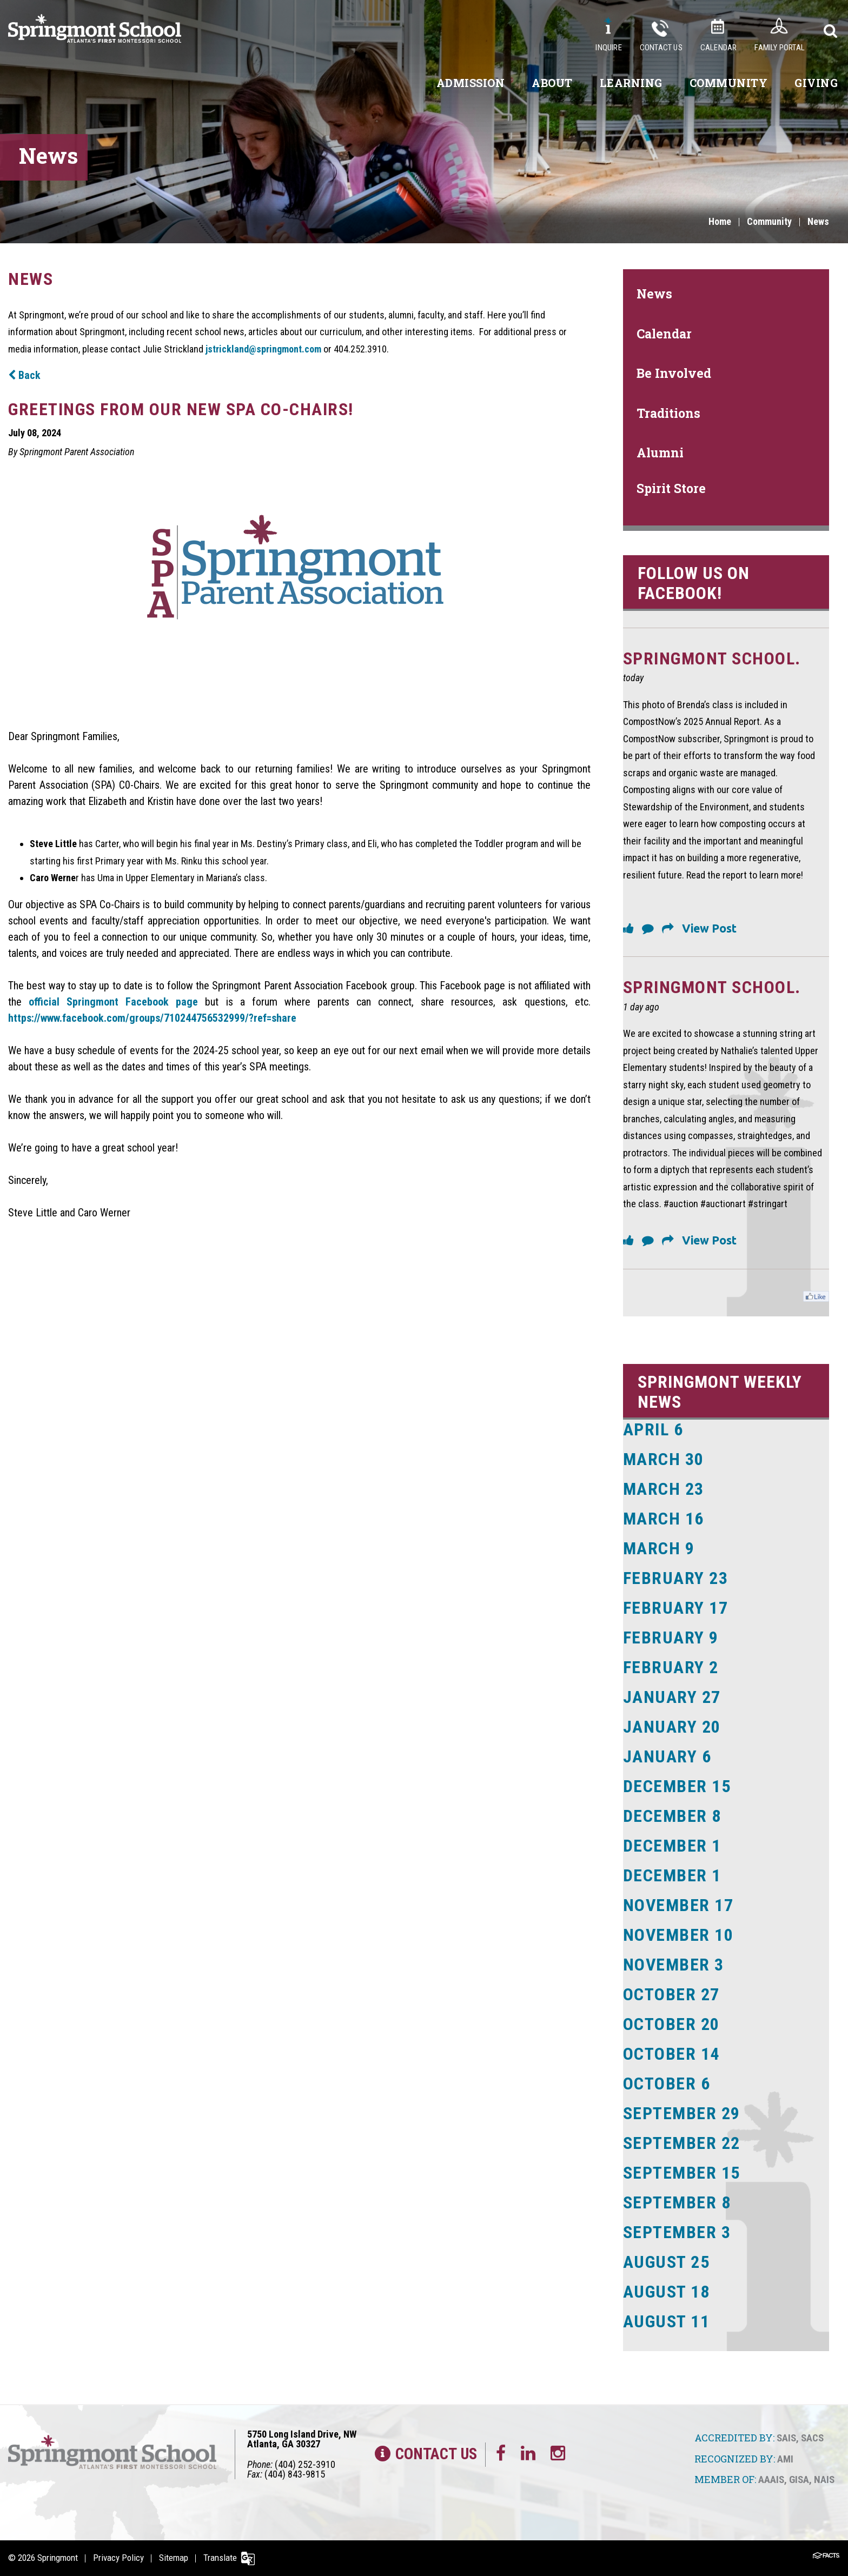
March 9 (659, 1548)
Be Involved (674, 373)
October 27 (671, 1994)
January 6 (667, 1756)
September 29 (681, 2113)
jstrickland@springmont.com (263, 349)
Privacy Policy (118, 2557)
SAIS (786, 2438)
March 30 (663, 1459)
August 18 (666, 2291)
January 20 (672, 1726)
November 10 (678, 1935)
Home (719, 221)
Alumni (660, 452)
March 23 (663, 1489)
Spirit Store (671, 488)
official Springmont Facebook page (113, 1001)
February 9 (671, 1637)
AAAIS (771, 2479)
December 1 (672, 1845)
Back (24, 375)
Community (729, 83)
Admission (470, 83)
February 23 (675, 1578)
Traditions (668, 413)
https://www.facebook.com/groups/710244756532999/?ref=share (152, 1017)
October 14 (671, 2054)
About (552, 83)
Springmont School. (712, 658)
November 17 (678, 1905)
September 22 (681, 2143)
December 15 (677, 1786)
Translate (220, 2557)
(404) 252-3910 (305, 2464)
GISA (799, 2479)
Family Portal (779, 47)
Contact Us (661, 47)
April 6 (653, 1429)
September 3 (677, 2232)
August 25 (666, 2262)
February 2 (671, 1667)
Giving (816, 83)
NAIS (824, 2479)
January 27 (672, 1697)
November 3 (673, 1964)
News (818, 221)
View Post (709, 928)
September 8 (677, 2202)
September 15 (681, 2172)
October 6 (667, 2083)
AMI (785, 2459)
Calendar (718, 47)
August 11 (666, 2321)
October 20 (671, 2024)
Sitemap (173, 2557)
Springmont (57, 2557)
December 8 (672, 1816)
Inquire (608, 47)
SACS (812, 2438)
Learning (631, 83)
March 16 (663, 1518)
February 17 (675, 1607)
